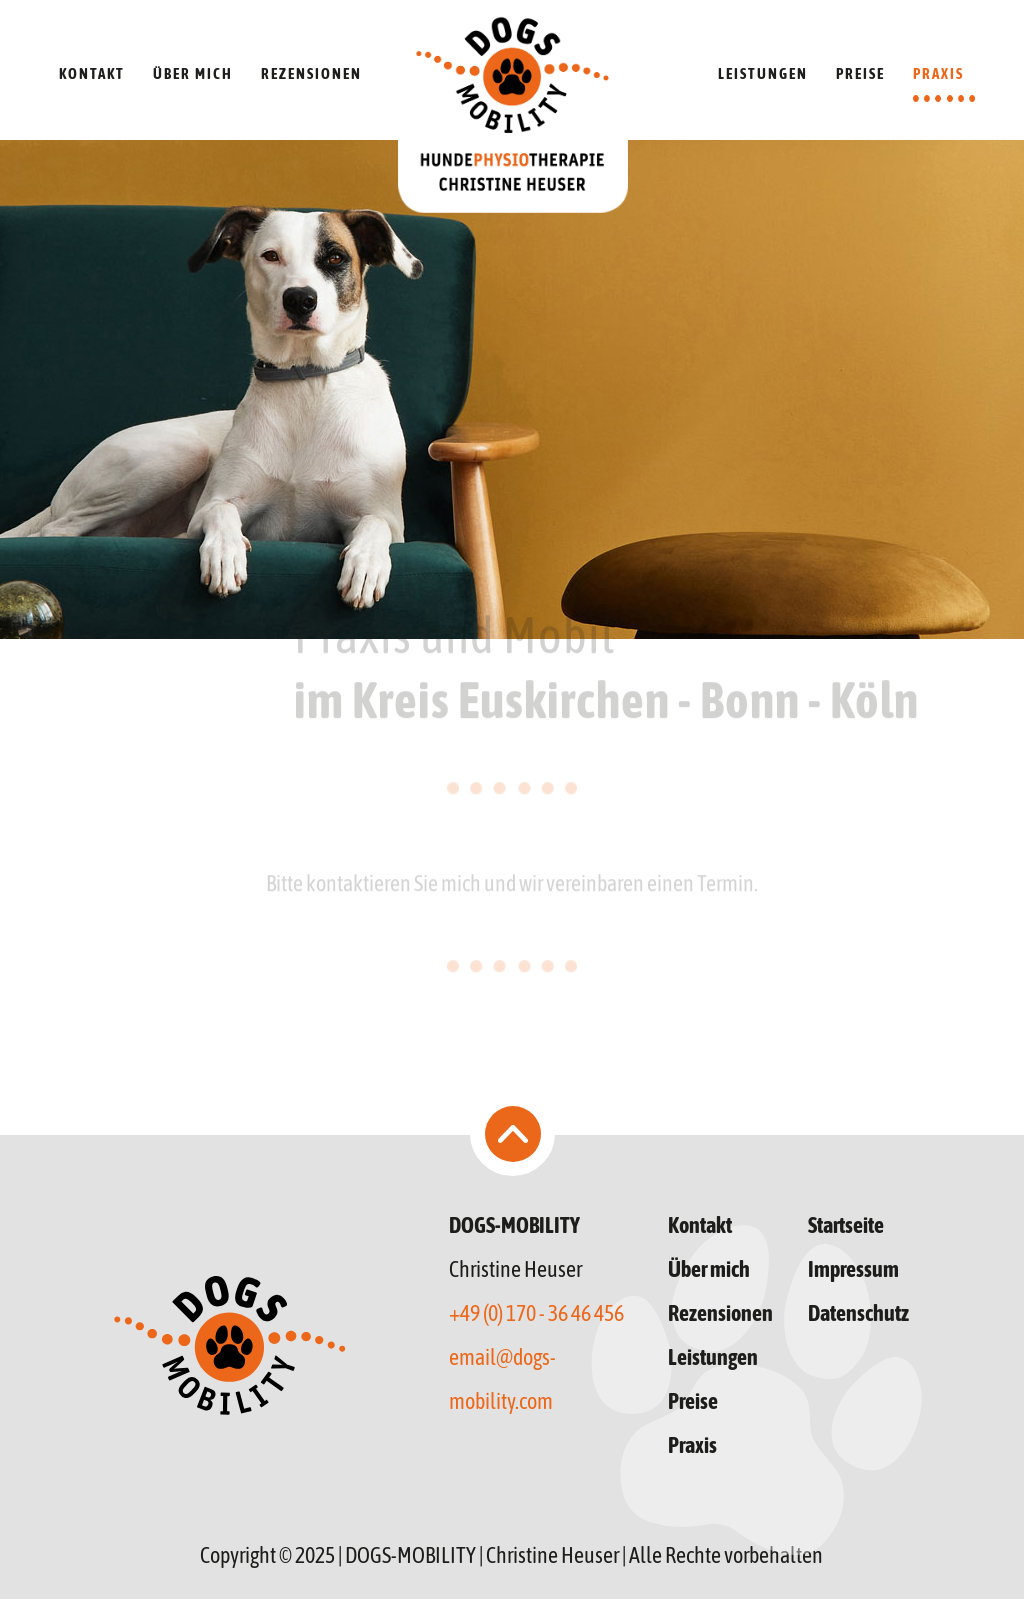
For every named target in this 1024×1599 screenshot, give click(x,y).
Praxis (692, 1445)
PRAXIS (938, 73)
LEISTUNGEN (763, 73)
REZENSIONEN (311, 73)
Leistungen (713, 1357)
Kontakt (700, 1225)
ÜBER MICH (193, 73)
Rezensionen (720, 1313)
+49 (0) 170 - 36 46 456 (536, 1313)
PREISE (860, 73)
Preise (693, 1401)
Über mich (709, 1269)
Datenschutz (858, 1313)
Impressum (853, 1269)
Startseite (846, 1225)
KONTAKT (92, 73)
